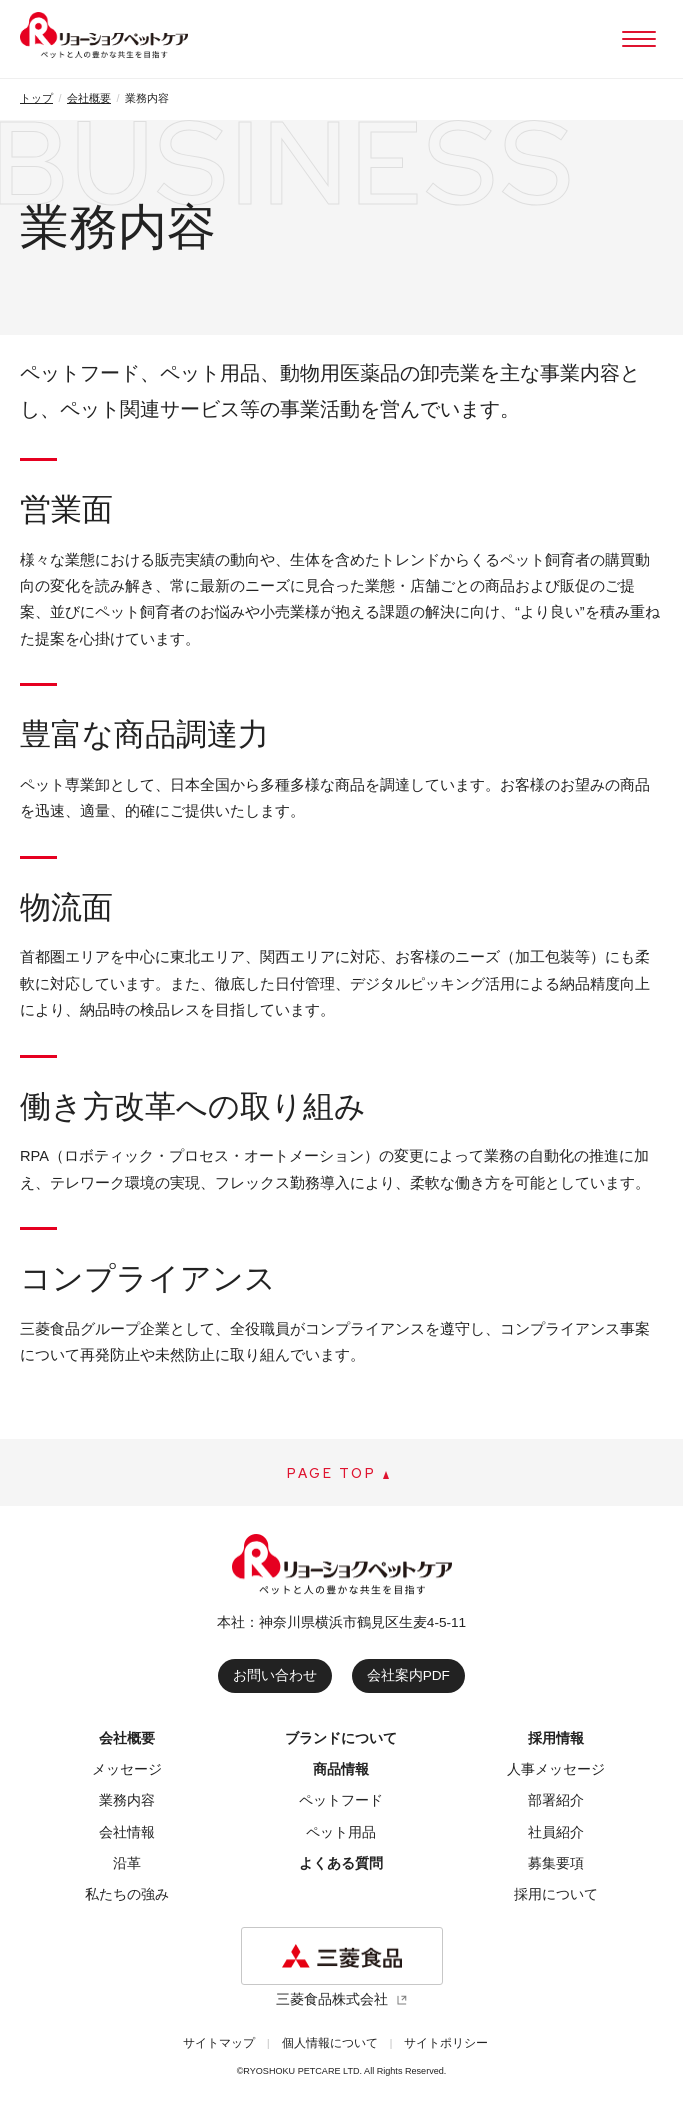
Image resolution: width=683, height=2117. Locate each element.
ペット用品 (341, 1832)
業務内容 (127, 1800)
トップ (36, 98)
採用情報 (556, 1738)
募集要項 (556, 1863)
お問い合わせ (275, 1675)
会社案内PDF (408, 1675)
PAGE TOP (332, 1473)
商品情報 (341, 1769)
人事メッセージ (556, 1769)
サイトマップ (219, 2043)
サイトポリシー (446, 2043)
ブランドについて (341, 1738)
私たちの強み (127, 1894)
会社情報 (127, 1832)
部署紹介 (556, 1800)
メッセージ (127, 1769)
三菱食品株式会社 (332, 1999)
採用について (556, 1894)
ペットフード (341, 1800)
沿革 (127, 1863)
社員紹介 (556, 1832)
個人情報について (330, 2043)
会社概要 (89, 98)
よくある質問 (341, 1863)
